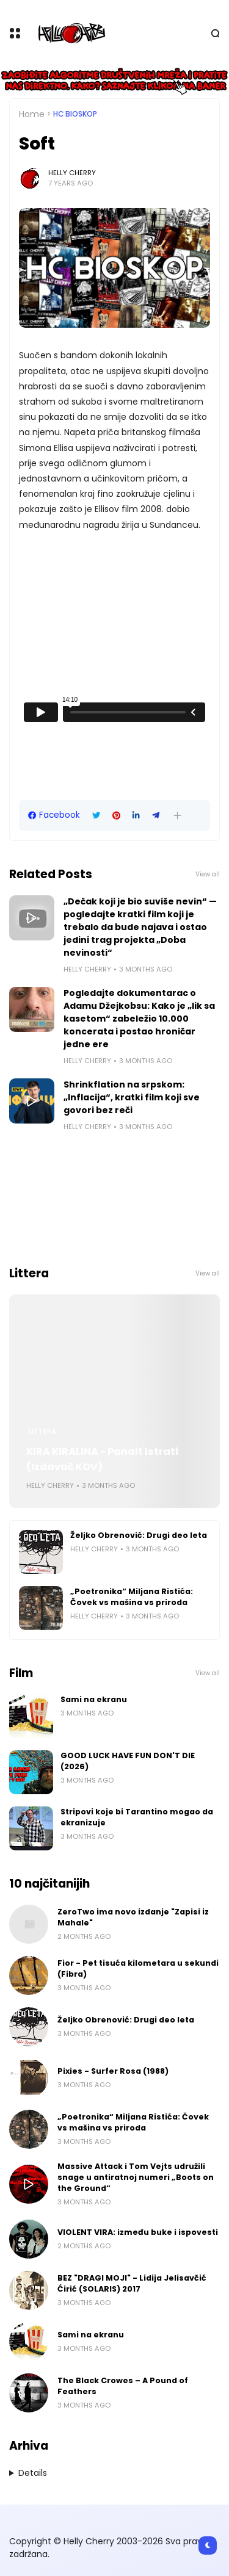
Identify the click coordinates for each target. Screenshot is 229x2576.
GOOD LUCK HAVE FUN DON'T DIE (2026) (127, 1761)
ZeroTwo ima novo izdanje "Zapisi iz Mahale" (133, 1917)
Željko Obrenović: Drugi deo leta (138, 1535)
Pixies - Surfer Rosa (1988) (113, 2071)
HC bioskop (75, 114)
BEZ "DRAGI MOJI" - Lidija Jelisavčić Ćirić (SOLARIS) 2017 (131, 2283)
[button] (177, 815)
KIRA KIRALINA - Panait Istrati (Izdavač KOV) (102, 1459)
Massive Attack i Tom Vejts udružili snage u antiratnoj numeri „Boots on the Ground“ (135, 2177)
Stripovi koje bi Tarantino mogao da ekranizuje (136, 1817)
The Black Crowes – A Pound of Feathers (122, 2386)
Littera (42, 1432)
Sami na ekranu (93, 1699)
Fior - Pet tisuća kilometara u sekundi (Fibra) (138, 1968)
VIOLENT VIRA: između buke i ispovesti (137, 2232)
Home (32, 114)
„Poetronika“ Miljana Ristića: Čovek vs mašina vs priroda (131, 1596)
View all (207, 874)
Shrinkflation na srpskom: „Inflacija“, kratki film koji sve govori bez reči (132, 1097)
